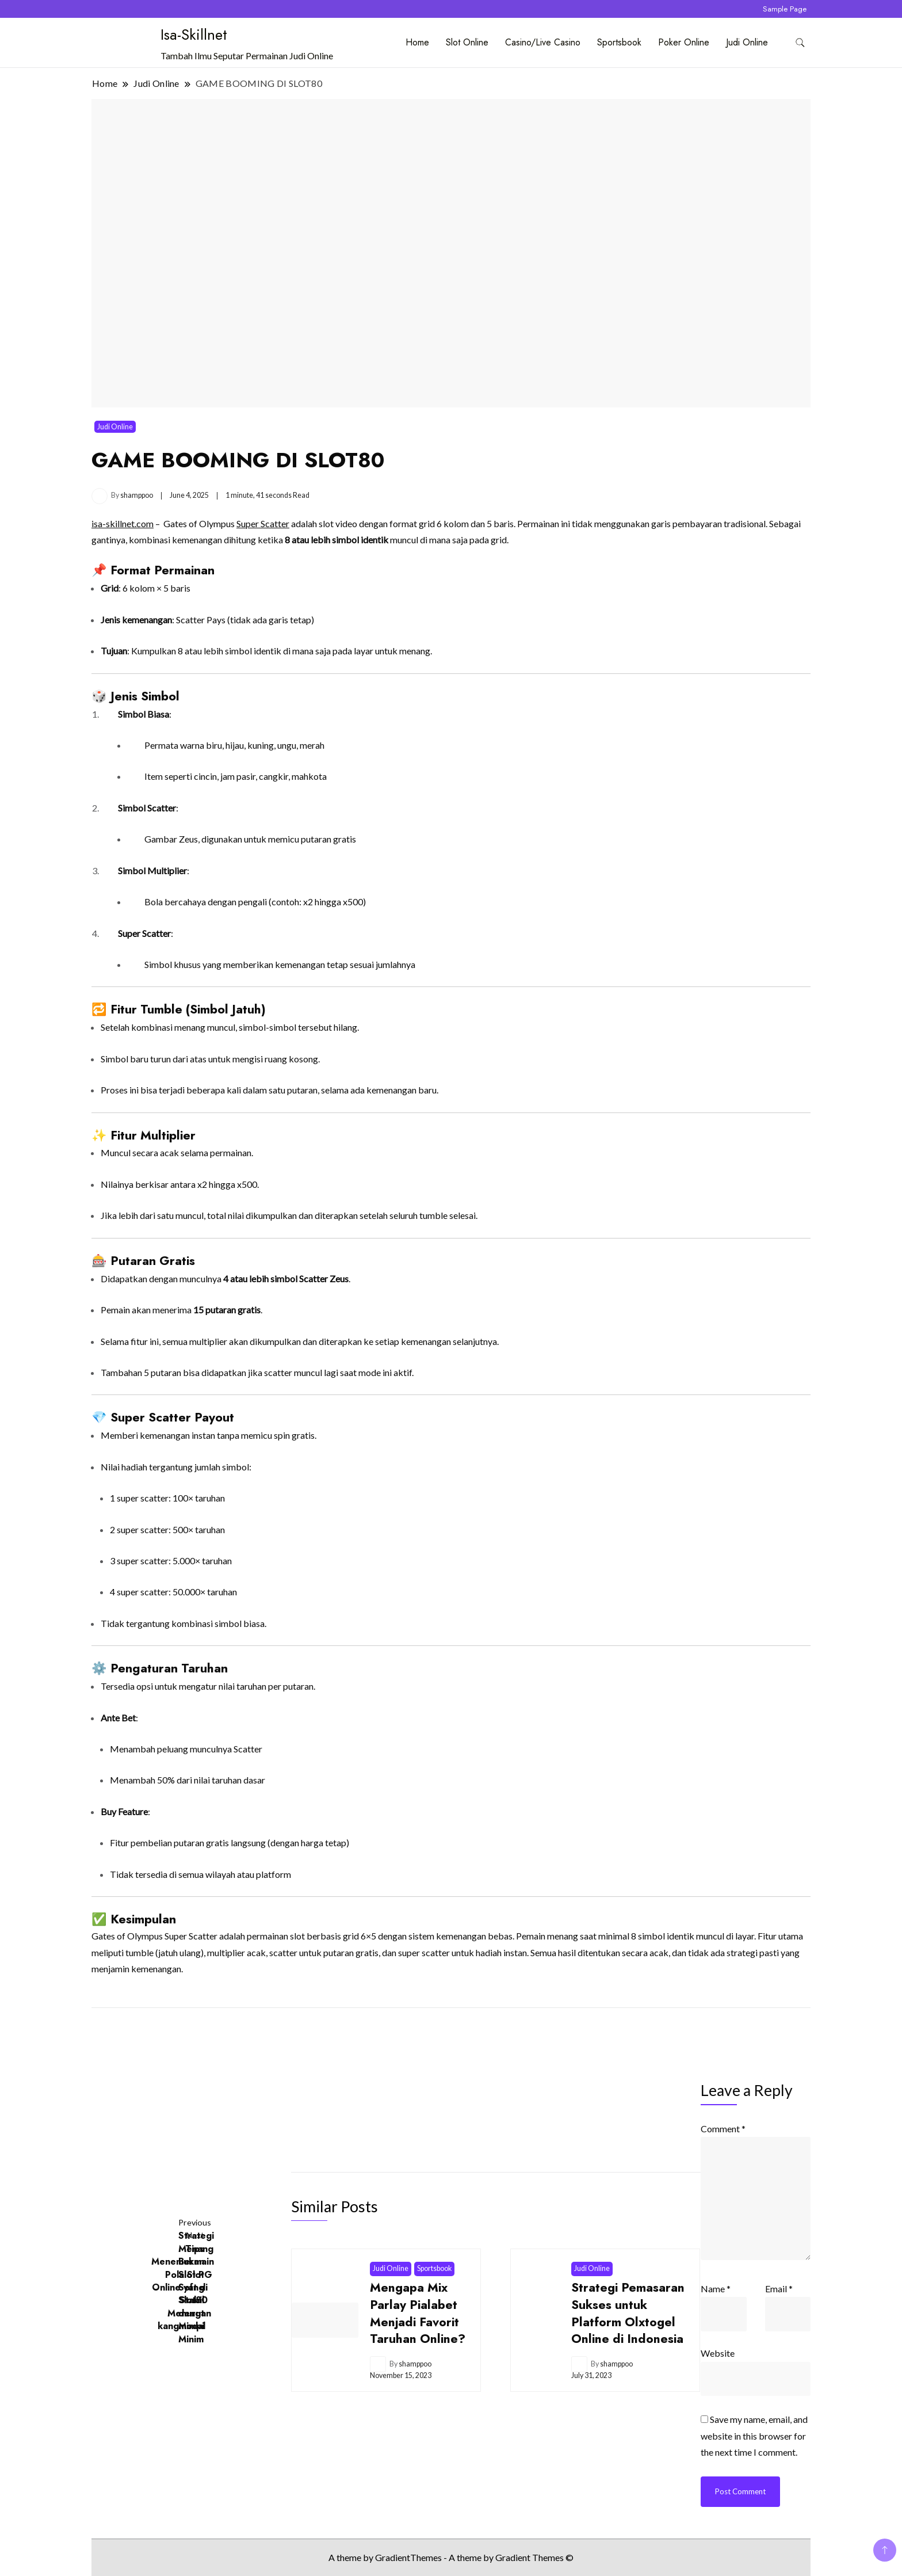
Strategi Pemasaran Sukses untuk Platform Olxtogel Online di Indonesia (628, 2313)
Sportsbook (619, 42)
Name (716, 2288)
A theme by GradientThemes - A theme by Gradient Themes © (451, 2557)
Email (779, 2288)
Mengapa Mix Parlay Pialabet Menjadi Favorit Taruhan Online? (417, 2313)
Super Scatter (262, 523)
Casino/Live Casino (542, 42)
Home (417, 42)
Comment (723, 2128)
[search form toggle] (800, 43)
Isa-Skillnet (193, 34)
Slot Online (467, 42)
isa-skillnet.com (122, 523)
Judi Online (747, 42)
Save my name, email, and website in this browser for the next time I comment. (754, 2435)
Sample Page (785, 8)
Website (718, 2353)
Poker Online (683, 42)
